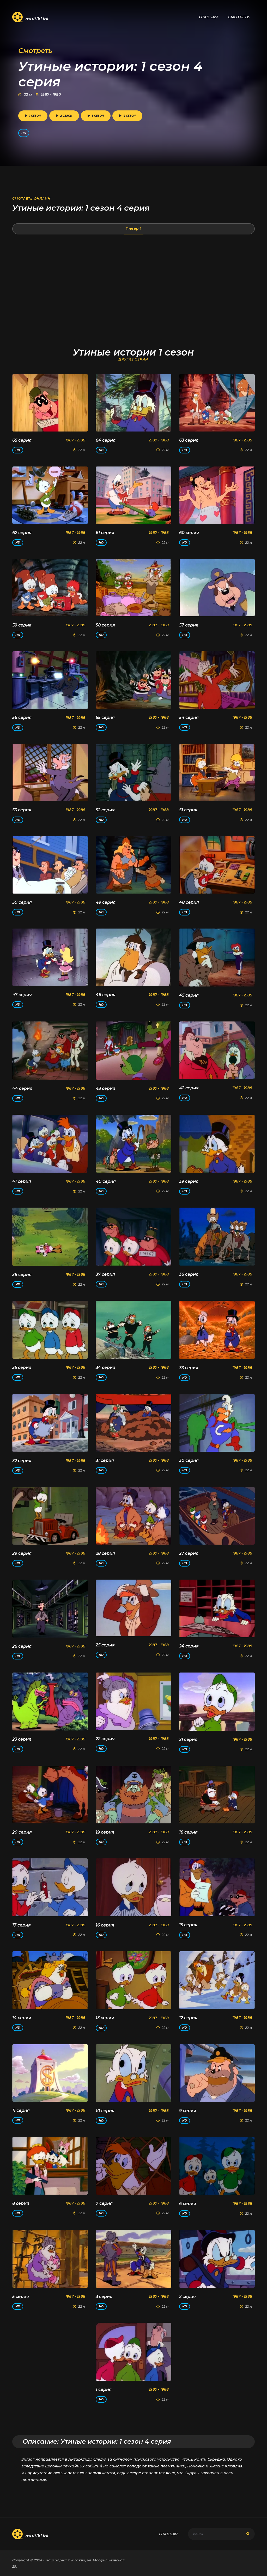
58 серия (105, 625)
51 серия (188, 809)
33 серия (188, 1367)
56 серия (22, 717)
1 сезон (33, 115)
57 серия (188, 625)
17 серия (21, 1925)
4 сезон (127, 115)
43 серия (105, 1088)
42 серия (189, 1087)
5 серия (20, 2296)
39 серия (188, 1181)
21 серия (188, 1739)
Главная (208, 17)
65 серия (22, 440)
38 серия (22, 1274)
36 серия (188, 1274)
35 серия (21, 1367)
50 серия (22, 902)
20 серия (22, 1832)
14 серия (21, 2017)
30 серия (189, 1460)
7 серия (104, 2203)
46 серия (106, 994)
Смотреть (239, 17)
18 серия (188, 1832)
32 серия (21, 1460)
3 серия (104, 2296)
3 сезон (96, 115)
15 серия (188, 1924)
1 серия (104, 2389)
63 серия (188, 440)
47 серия (22, 994)
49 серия (106, 902)
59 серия (22, 625)
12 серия (188, 2017)
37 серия (105, 1274)
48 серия (189, 902)
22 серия (105, 1738)
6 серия (187, 2203)
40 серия (106, 1181)
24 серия (189, 1646)
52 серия (105, 809)
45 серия (189, 995)
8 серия (20, 2203)
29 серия (22, 1553)
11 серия (21, 2110)
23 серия (21, 1739)
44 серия (22, 1088)
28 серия (105, 1553)
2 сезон (64, 115)
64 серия (106, 440)
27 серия (188, 1553)
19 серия (105, 1832)
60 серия (189, 532)
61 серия (105, 532)
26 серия (22, 1646)
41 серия (21, 1181)
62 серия (22, 532)
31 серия (105, 1460)
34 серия (105, 1367)
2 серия (187, 2296)
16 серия (105, 1925)
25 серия (105, 1645)
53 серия (21, 809)
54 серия (189, 717)
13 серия (105, 2017)
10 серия (105, 2110)
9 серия (187, 2110)
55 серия (105, 717)
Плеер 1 (133, 228)
